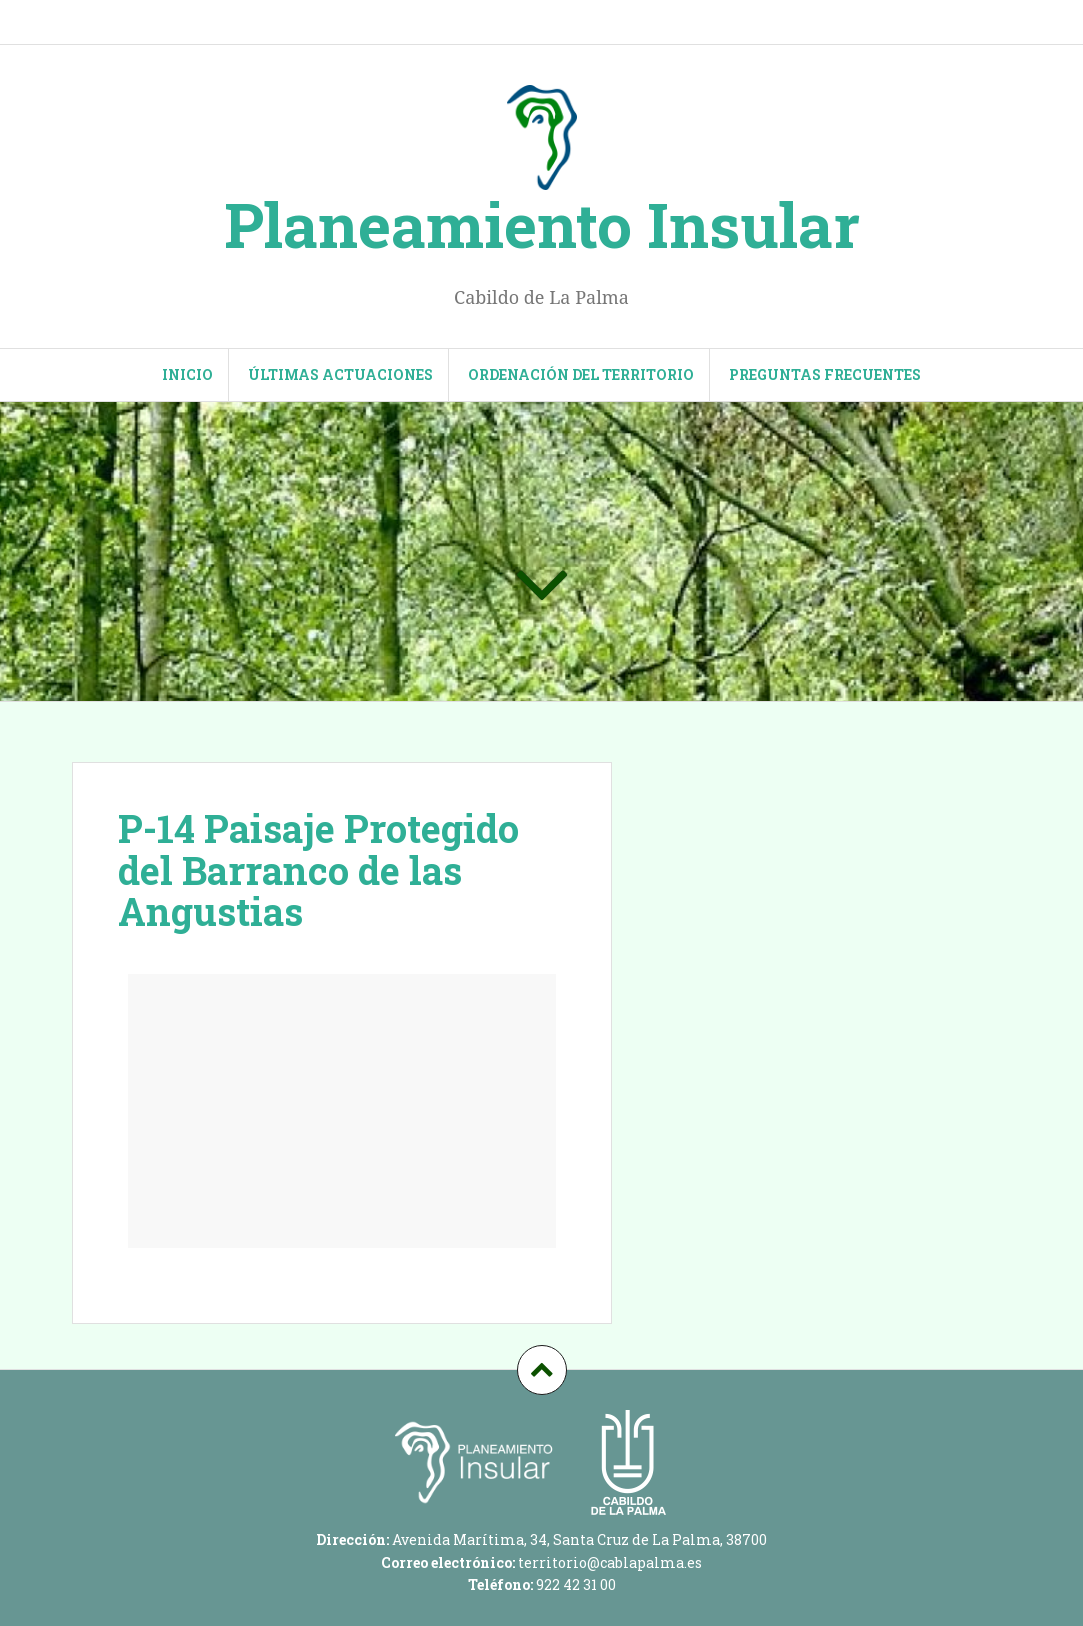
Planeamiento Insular (542, 224)
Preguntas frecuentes (825, 374)
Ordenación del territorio (581, 374)
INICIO (187, 374)
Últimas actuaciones (340, 374)
